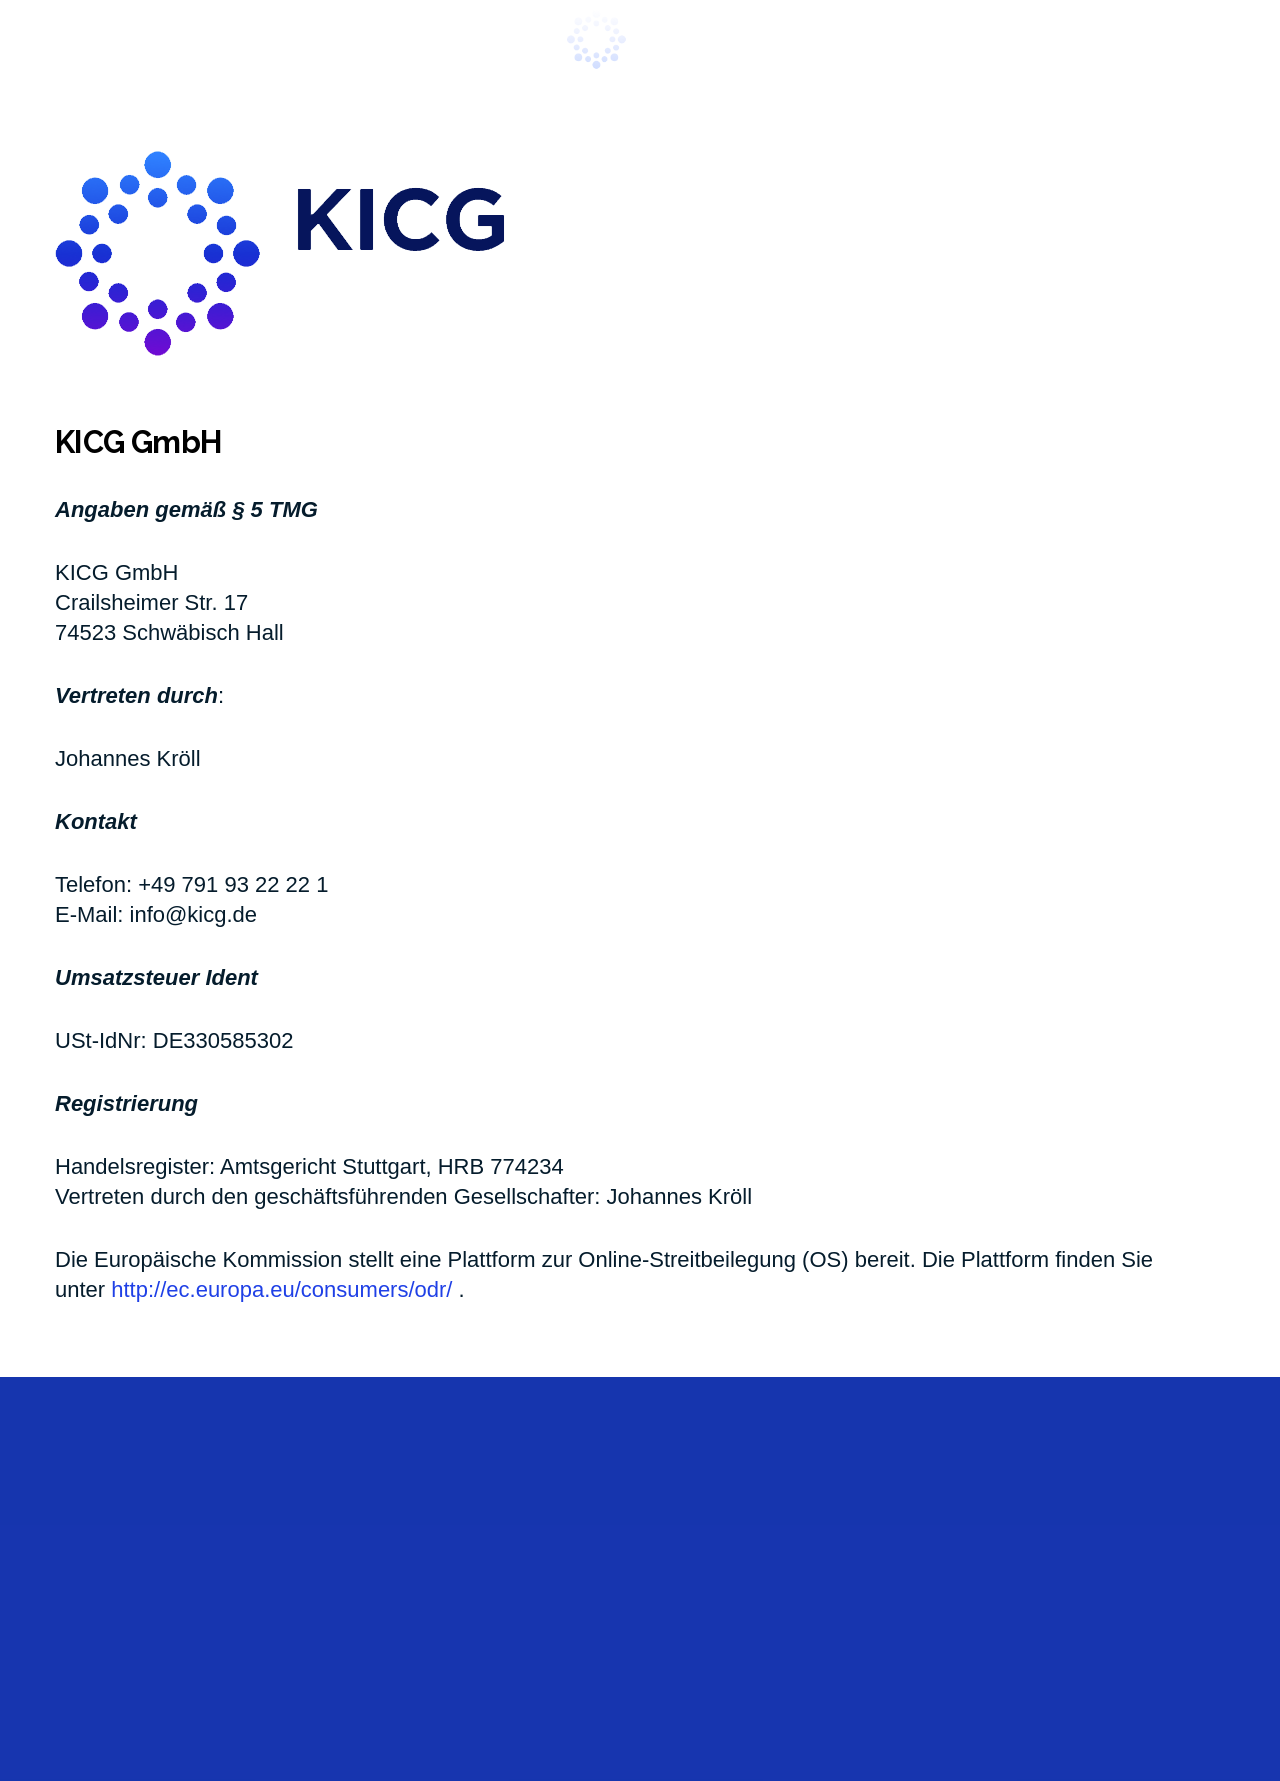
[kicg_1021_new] (640, 40)
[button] (69, 40)
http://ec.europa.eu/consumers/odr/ (281, 1289)
